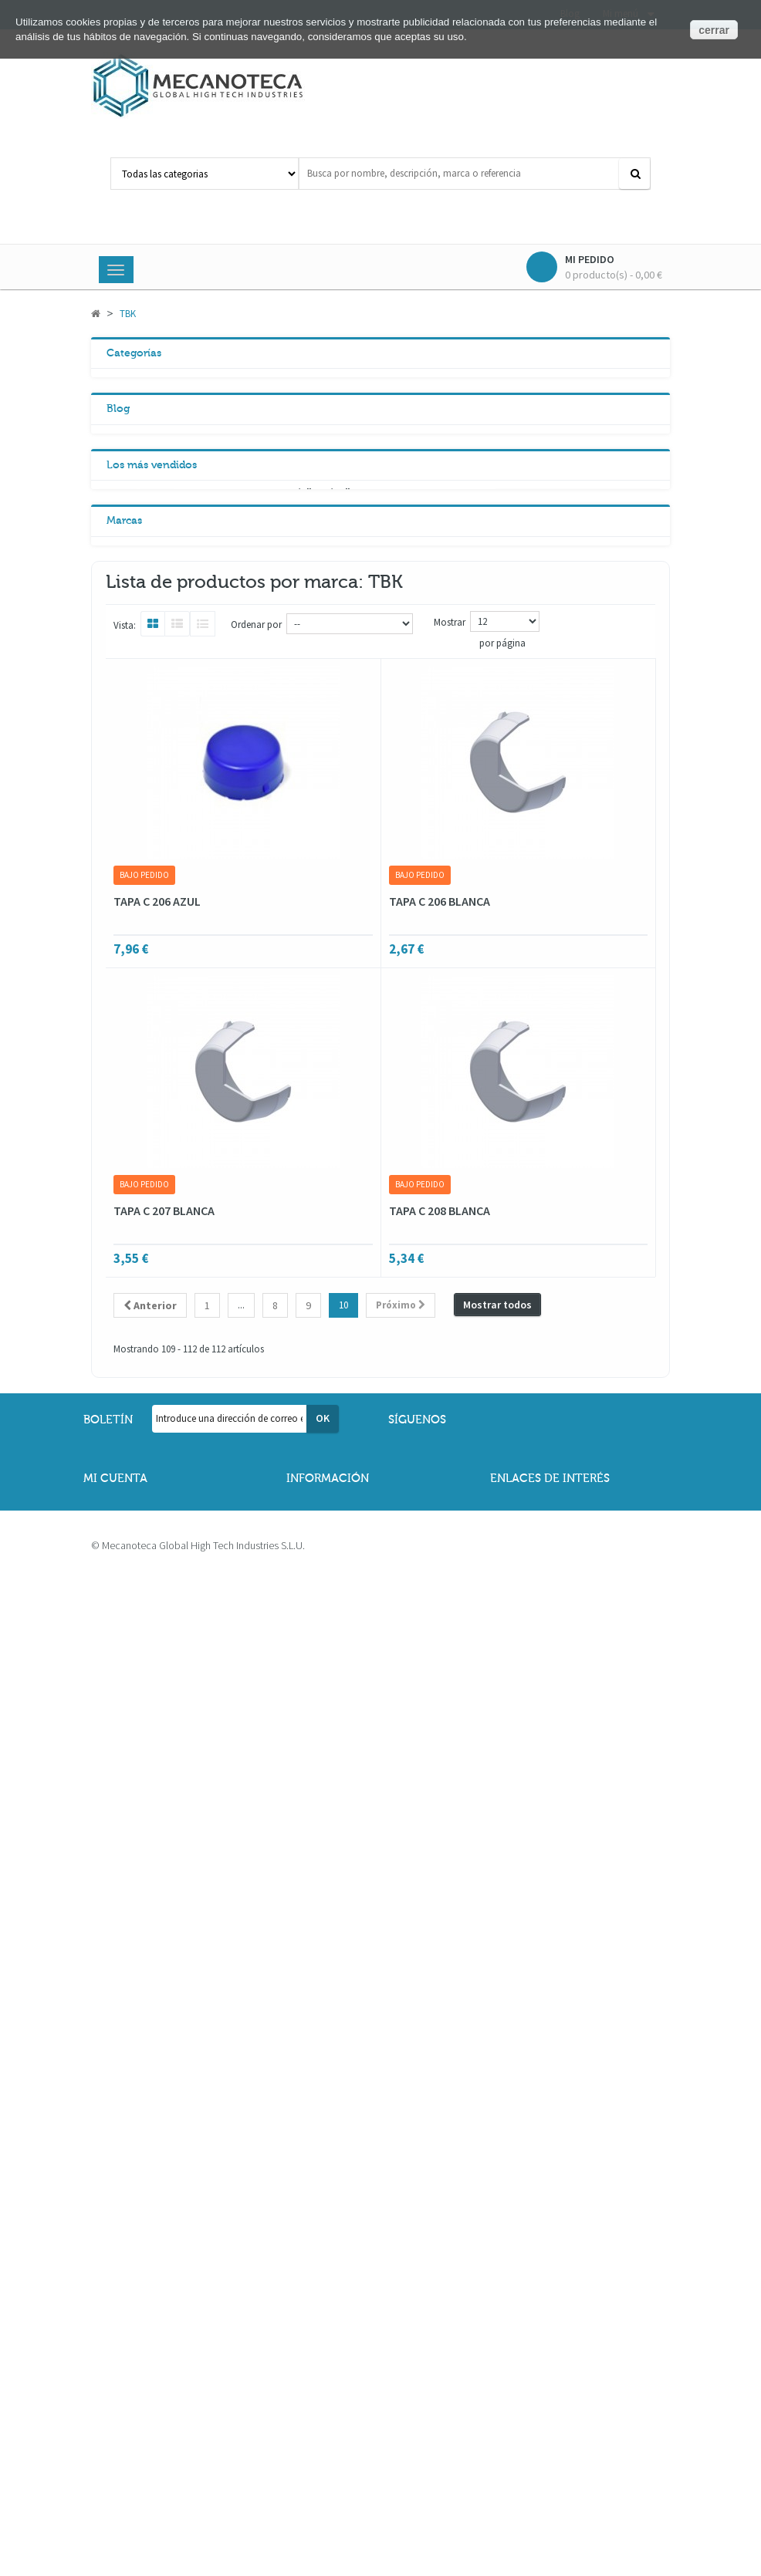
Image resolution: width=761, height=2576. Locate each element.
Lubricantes (152, 611)
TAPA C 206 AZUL (157, 1749)
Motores (143, 417)
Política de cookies (343, 2480)
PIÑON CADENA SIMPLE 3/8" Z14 (269, 1004)
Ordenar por (256, 1473)
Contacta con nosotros (555, 2399)
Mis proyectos (129, 2480)
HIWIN (130, 1320)
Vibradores (149, 514)
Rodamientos (155, 384)
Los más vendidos (152, 747)
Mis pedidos (125, 2426)
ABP (127, 1206)
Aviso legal (324, 2426)
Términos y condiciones (353, 2399)
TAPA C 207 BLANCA (164, 2059)
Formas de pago (541, 2453)
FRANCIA (137, 1263)
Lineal (138, 546)
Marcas (124, 1175)
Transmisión (153, 481)
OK (323, 2267)
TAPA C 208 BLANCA (439, 2059)
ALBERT (135, 1234)
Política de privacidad (349, 2453)
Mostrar (449, 1470)
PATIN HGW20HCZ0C (241, 889)
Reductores (150, 449)
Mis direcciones (132, 2453)
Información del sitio (550, 2480)
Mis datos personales (144, 2399)
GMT (128, 1291)
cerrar (713, 30)
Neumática (150, 579)
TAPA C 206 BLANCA (439, 1749)
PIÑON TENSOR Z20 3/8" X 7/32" (269, 775)
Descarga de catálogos (556, 2426)
